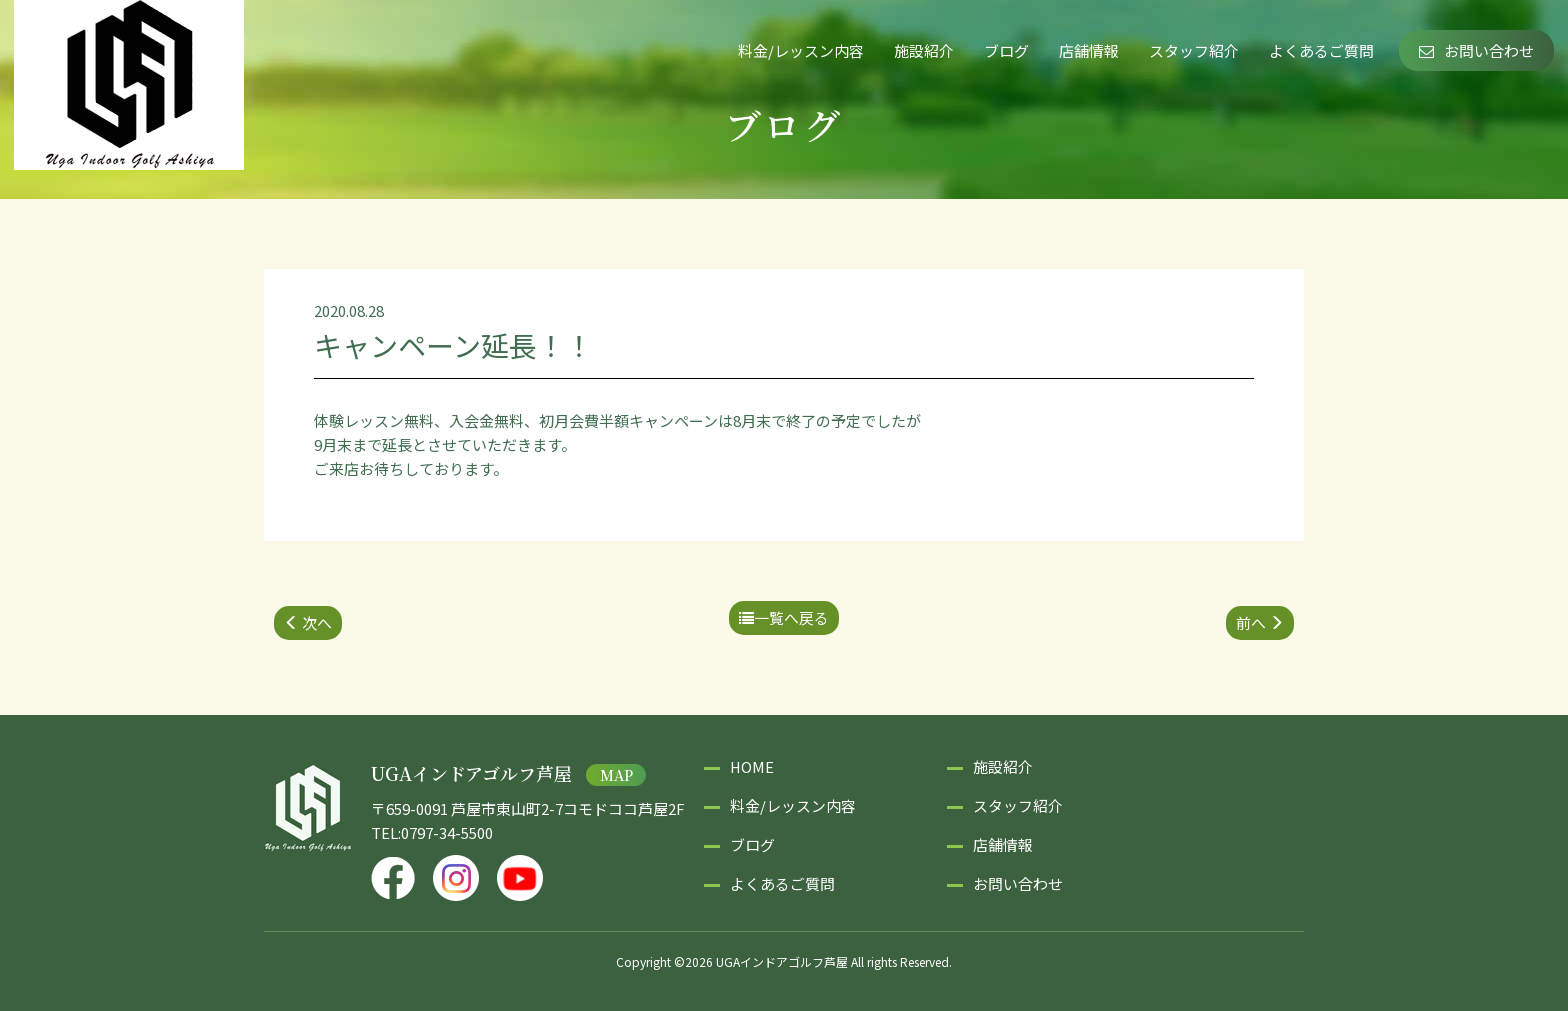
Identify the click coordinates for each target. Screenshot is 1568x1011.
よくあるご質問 (1321, 50)
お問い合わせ (1476, 50)
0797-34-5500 (447, 832)
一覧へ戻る (784, 617)
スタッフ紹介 (1194, 50)
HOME (752, 766)
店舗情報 (1089, 50)
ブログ (1006, 50)
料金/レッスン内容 (801, 50)
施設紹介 (924, 50)
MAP (616, 775)
